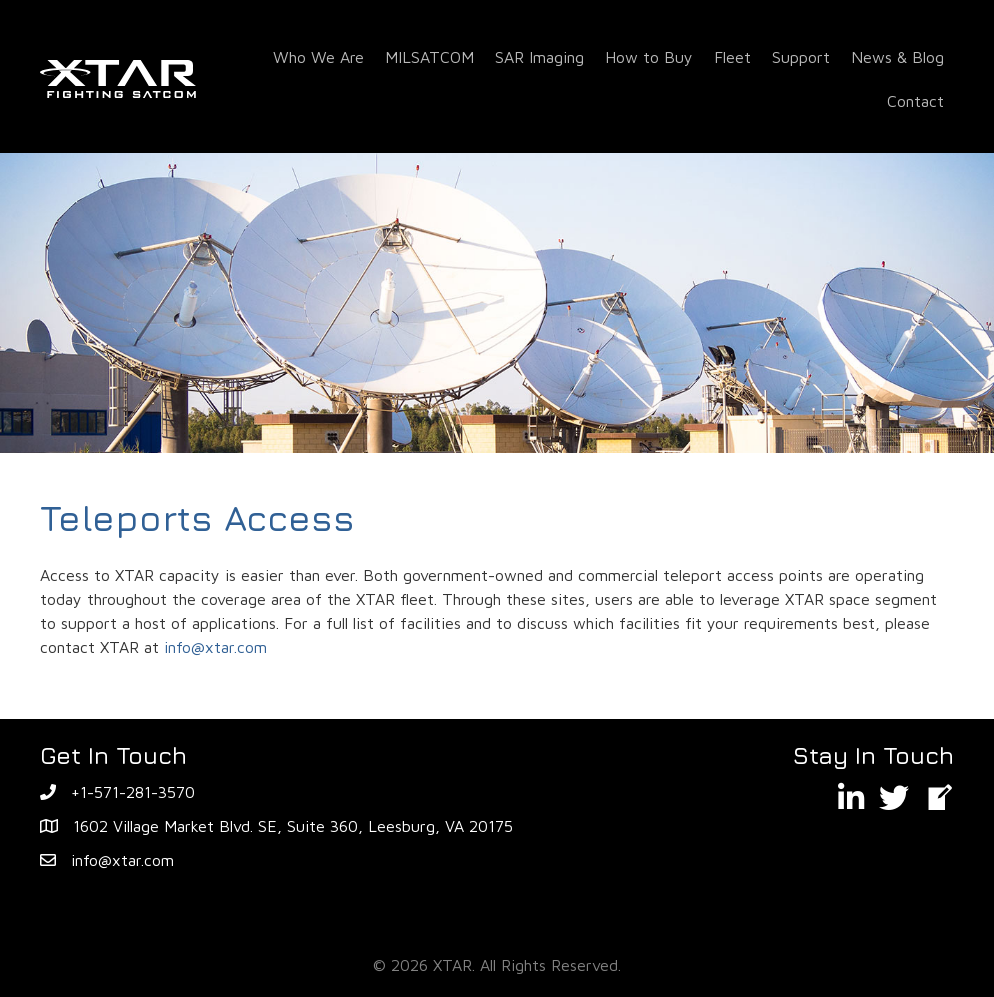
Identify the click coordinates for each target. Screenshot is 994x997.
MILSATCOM (429, 57)
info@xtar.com (215, 647)
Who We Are (318, 57)
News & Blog (897, 57)
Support (801, 57)
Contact (915, 101)
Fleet (732, 57)
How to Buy (649, 57)
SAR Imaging (539, 57)
